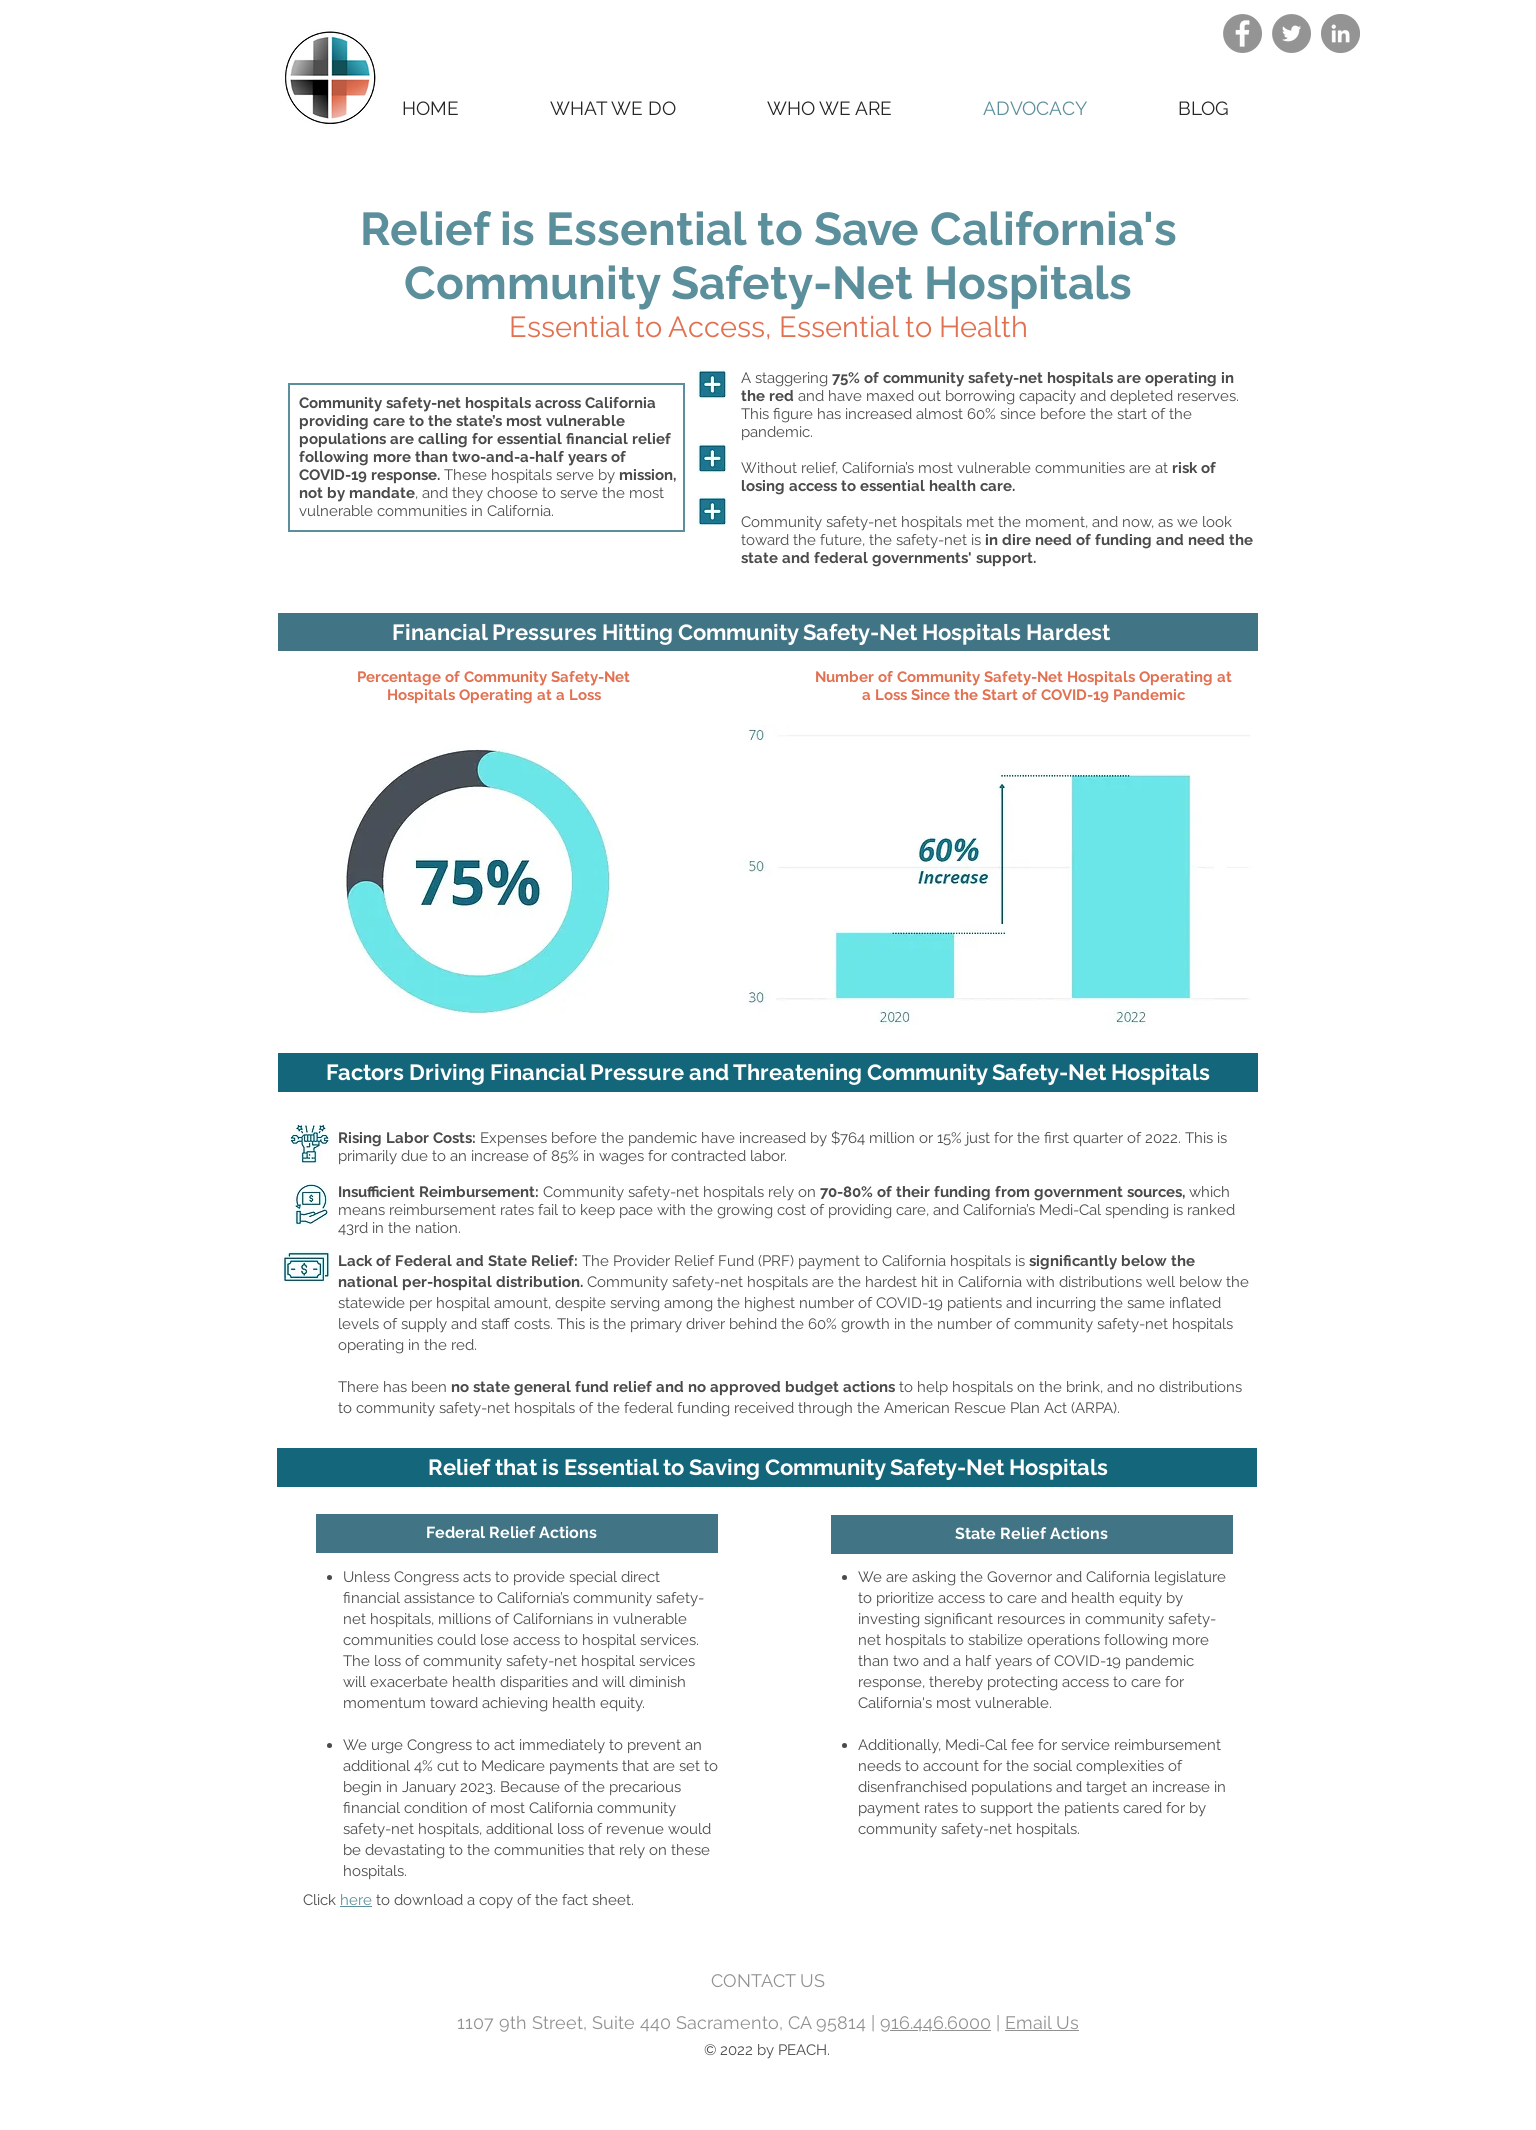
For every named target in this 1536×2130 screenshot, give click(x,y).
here (356, 1900)
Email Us (1042, 2022)
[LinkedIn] (1340, 33)
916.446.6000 (935, 2022)
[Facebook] (1242, 33)
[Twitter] (1291, 33)
